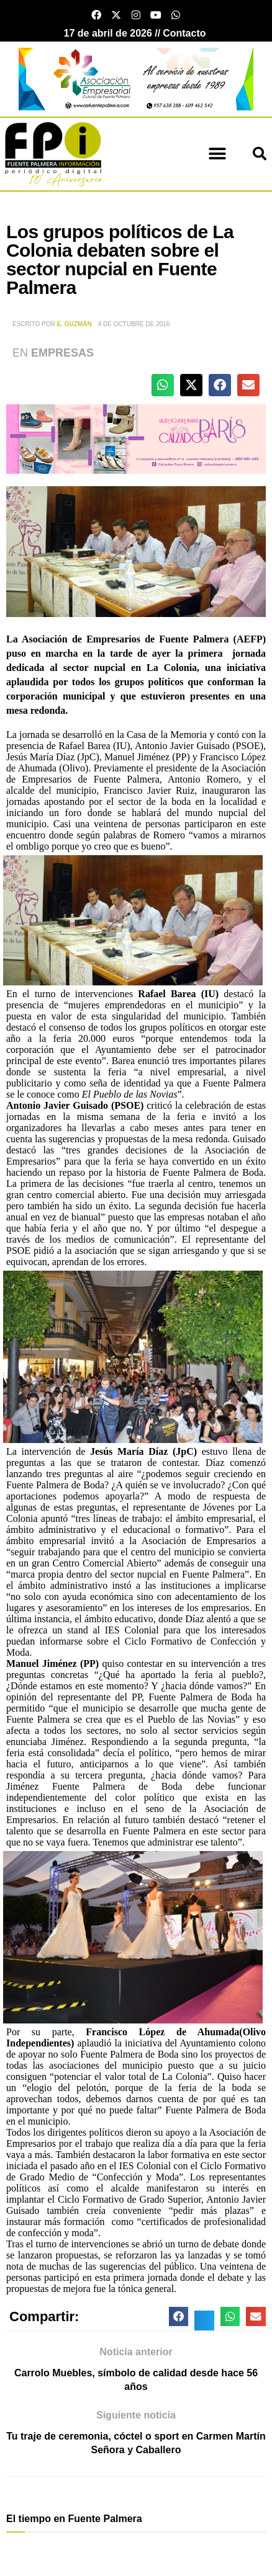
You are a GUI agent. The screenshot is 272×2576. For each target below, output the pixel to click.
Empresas (62, 353)
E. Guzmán (74, 324)
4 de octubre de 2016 (134, 324)
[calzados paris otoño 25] (136, 438)
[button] (217, 154)
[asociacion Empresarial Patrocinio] (136, 78)
